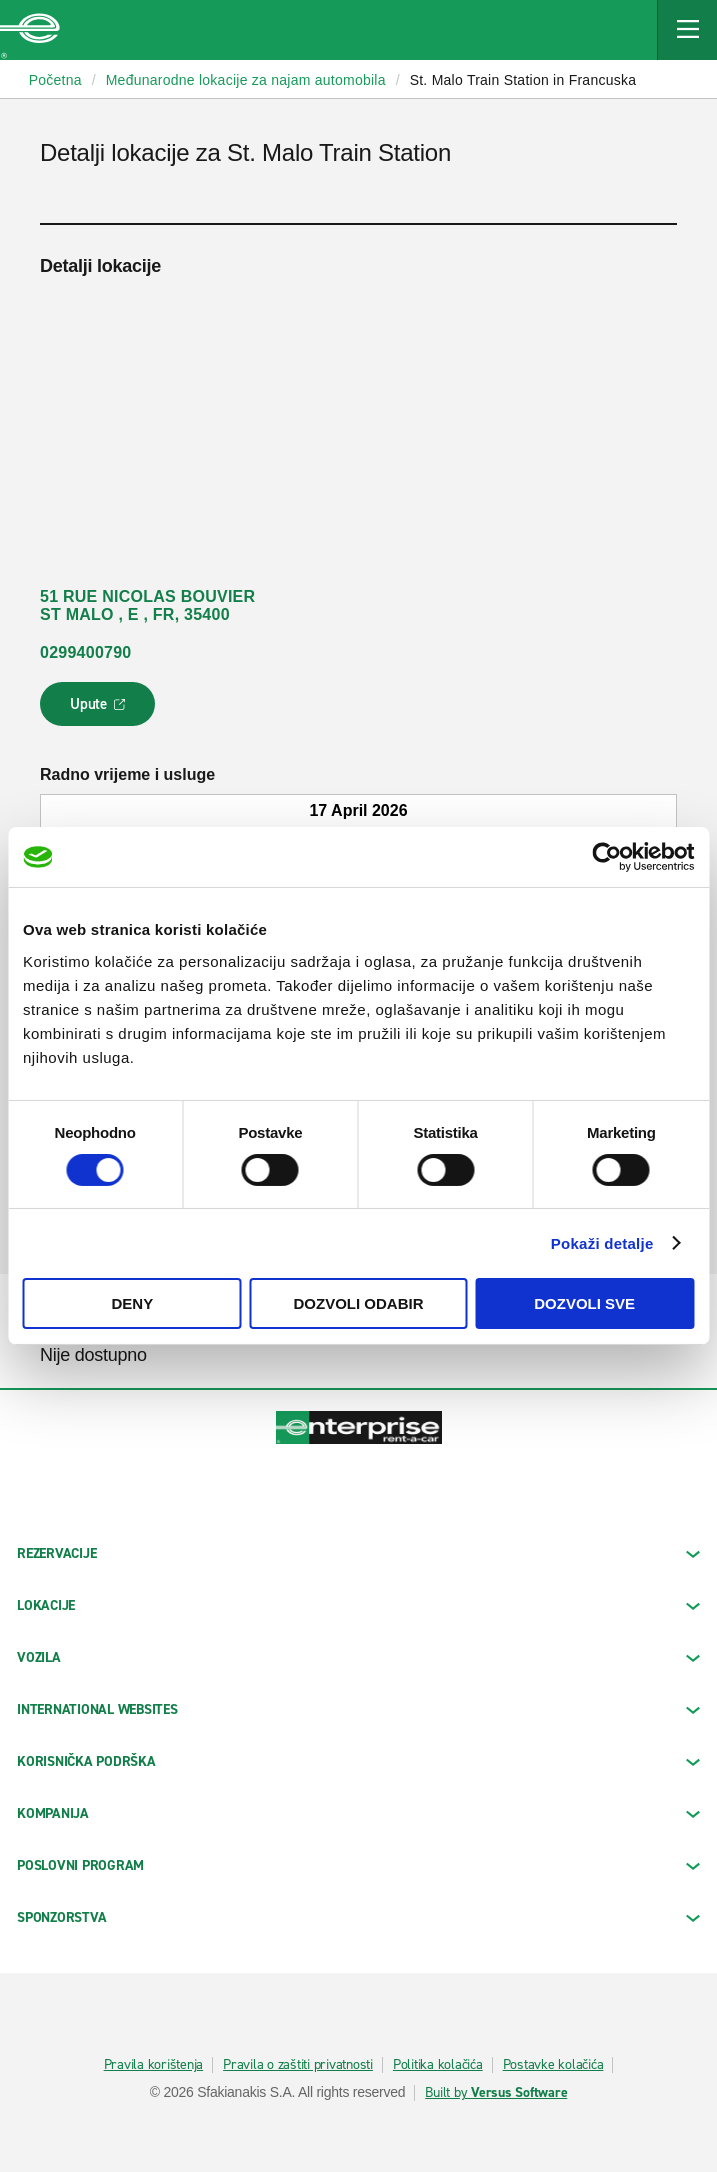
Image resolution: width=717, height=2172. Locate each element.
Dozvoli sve (584, 1303)
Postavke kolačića (553, 2065)
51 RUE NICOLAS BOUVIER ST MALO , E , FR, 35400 (147, 605)
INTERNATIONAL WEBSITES (358, 1709)
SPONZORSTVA (358, 1917)
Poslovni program (358, 1865)
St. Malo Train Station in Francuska (523, 80)
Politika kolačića (438, 2065)
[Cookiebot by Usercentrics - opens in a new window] (606, 857)
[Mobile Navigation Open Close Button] (687, 30)
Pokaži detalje (602, 1243)
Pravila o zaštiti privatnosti (298, 2065)
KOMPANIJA (358, 1813)
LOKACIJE (358, 1605)
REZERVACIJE (358, 1553)
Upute (100, 710)
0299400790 (85, 652)
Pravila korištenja (154, 2065)
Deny (132, 1303)
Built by (496, 2093)
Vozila (358, 1657)
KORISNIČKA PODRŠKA (358, 1761)
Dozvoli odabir (358, 1303)
